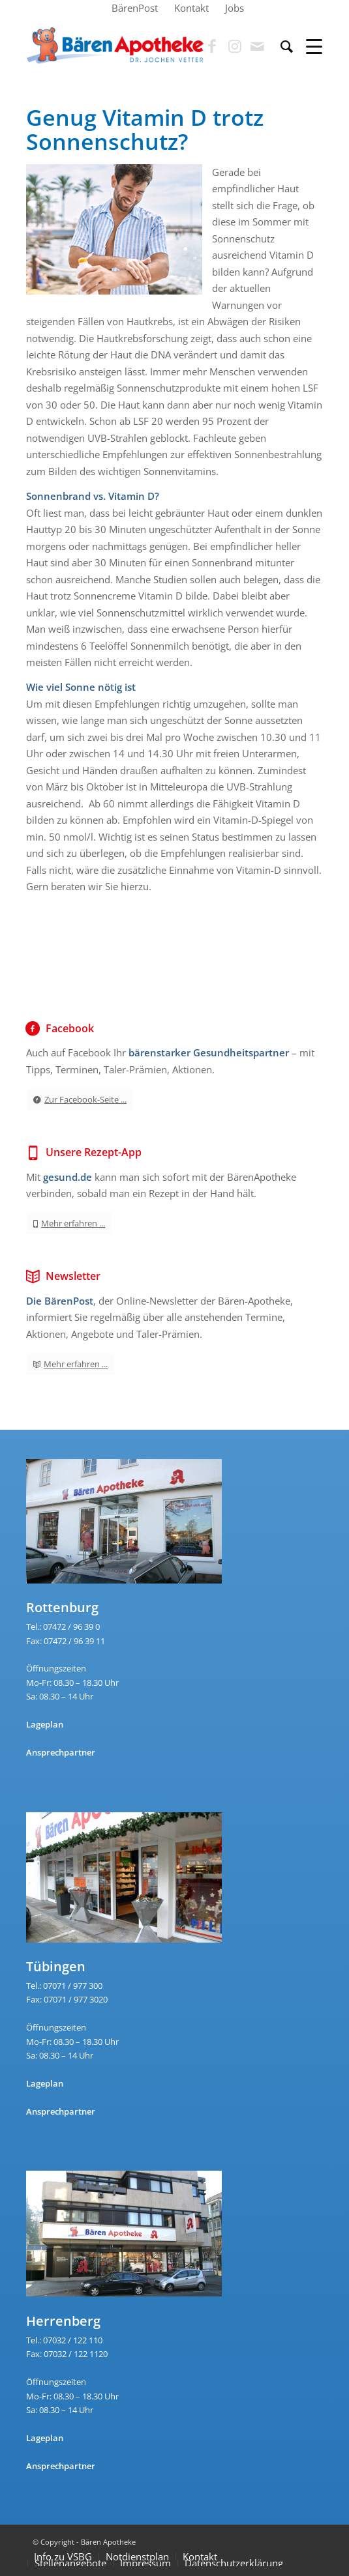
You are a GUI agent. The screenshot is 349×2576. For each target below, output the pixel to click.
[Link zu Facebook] (212, 46)
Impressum (145, 2562)
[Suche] (280, 46)
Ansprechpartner (60, 1752)
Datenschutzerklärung (234, 2562)
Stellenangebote (70, 2562)
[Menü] (307, 46)
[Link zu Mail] (257, 46)
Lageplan (44, 1724)
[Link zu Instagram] (235, 46)
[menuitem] (135, 8)
